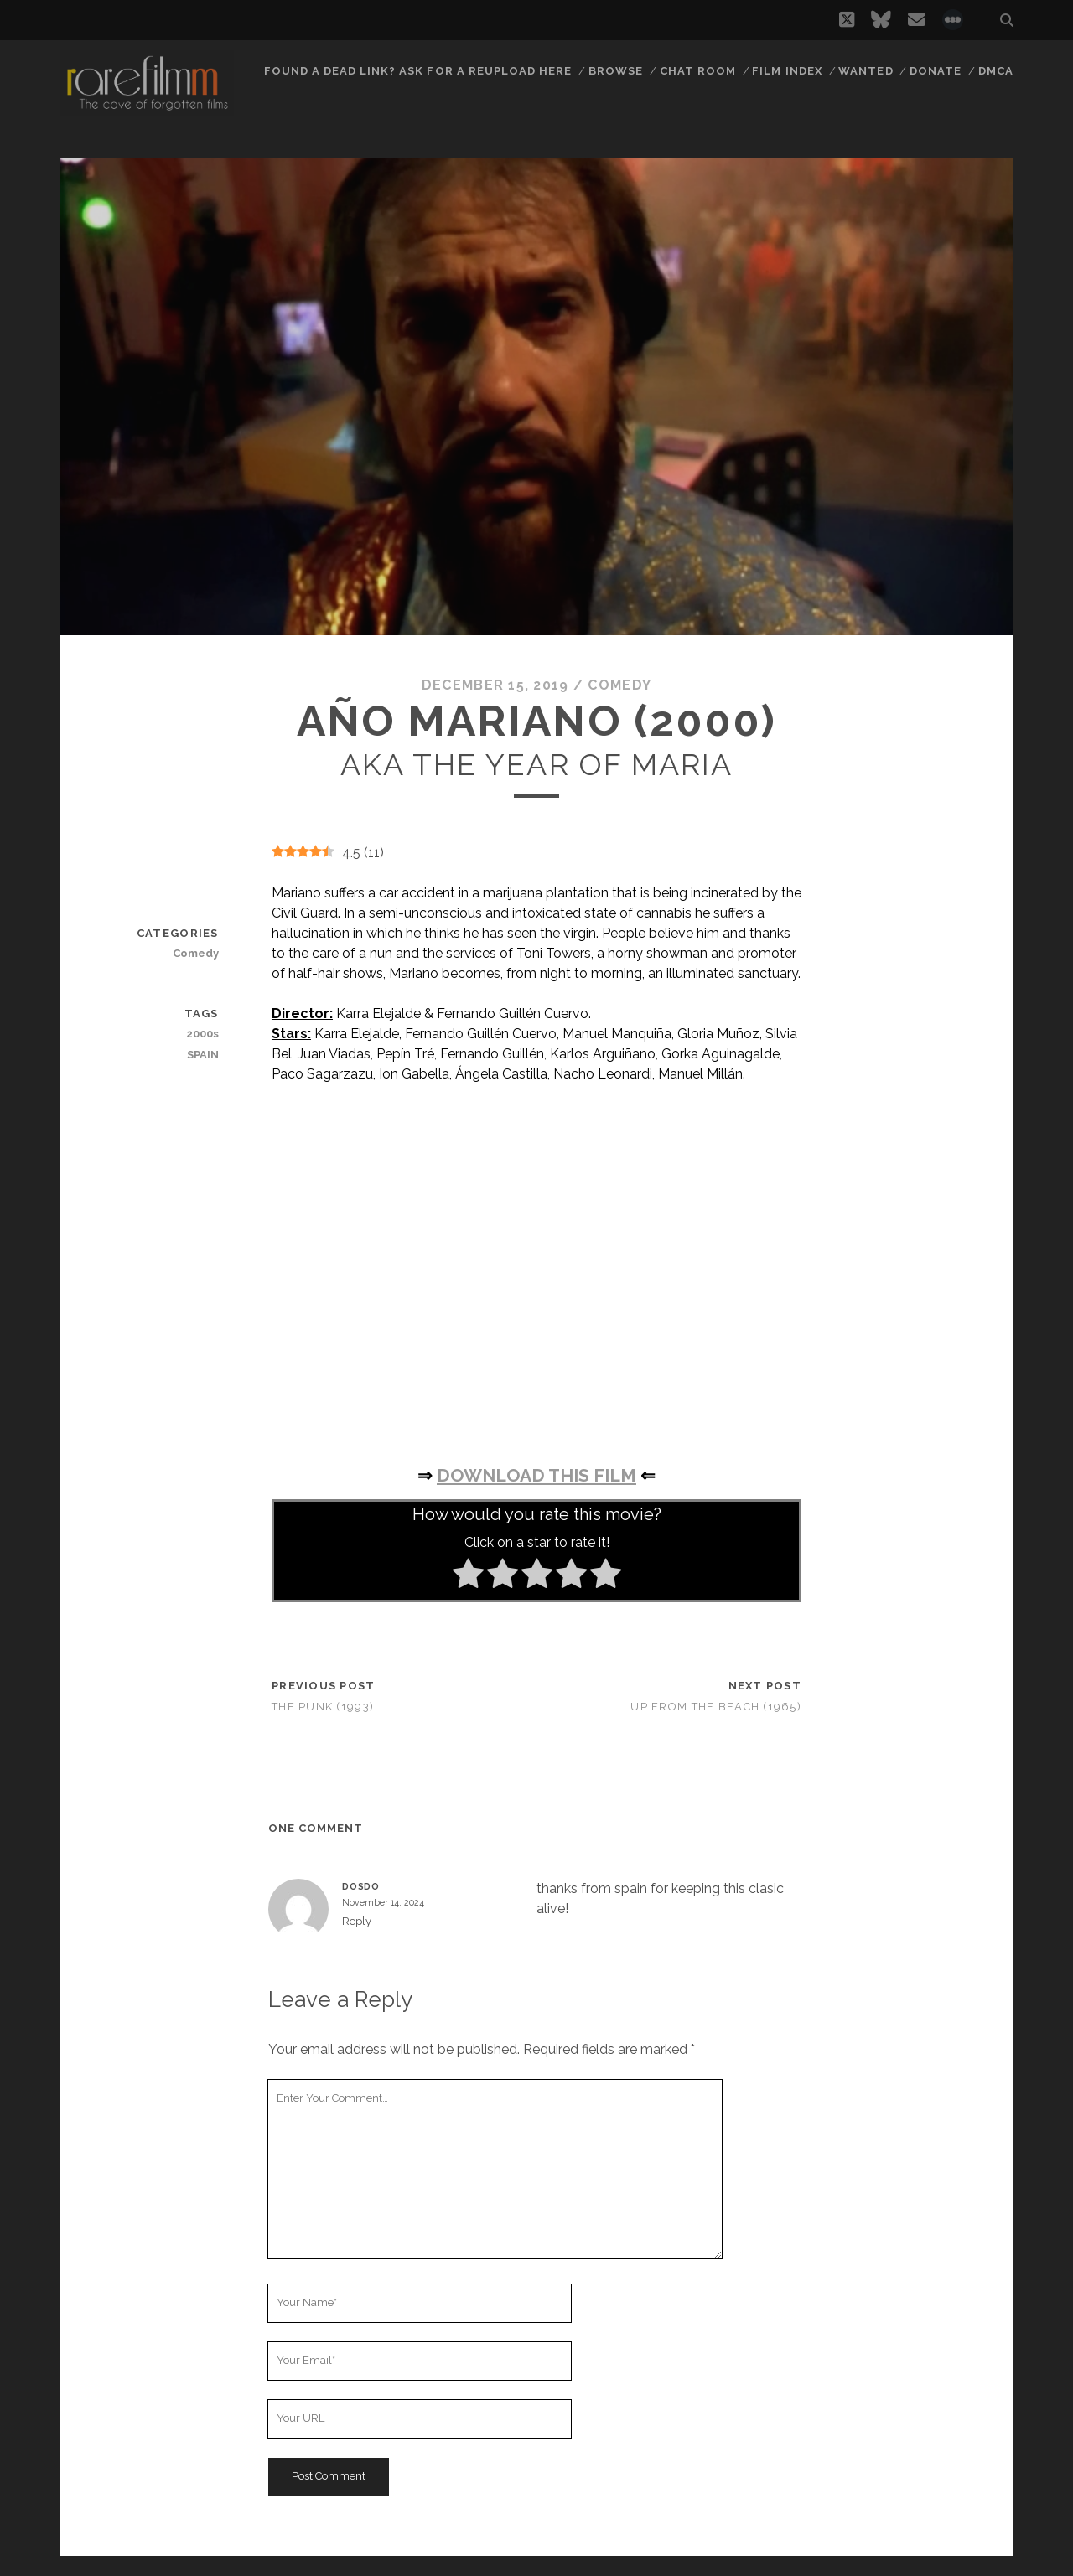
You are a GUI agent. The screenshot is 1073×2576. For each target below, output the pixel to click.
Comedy (619, 685)
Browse (615, 71)
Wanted (865, 71)
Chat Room (698, 71)
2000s (202, 1033)
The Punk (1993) (323, 1706)
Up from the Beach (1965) (715, 1706)
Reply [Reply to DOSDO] (356, 1921)
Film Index (787, 71)
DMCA (995, 71)
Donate (936, 71)
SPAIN (203, 1054)
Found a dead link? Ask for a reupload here (418, 71)
